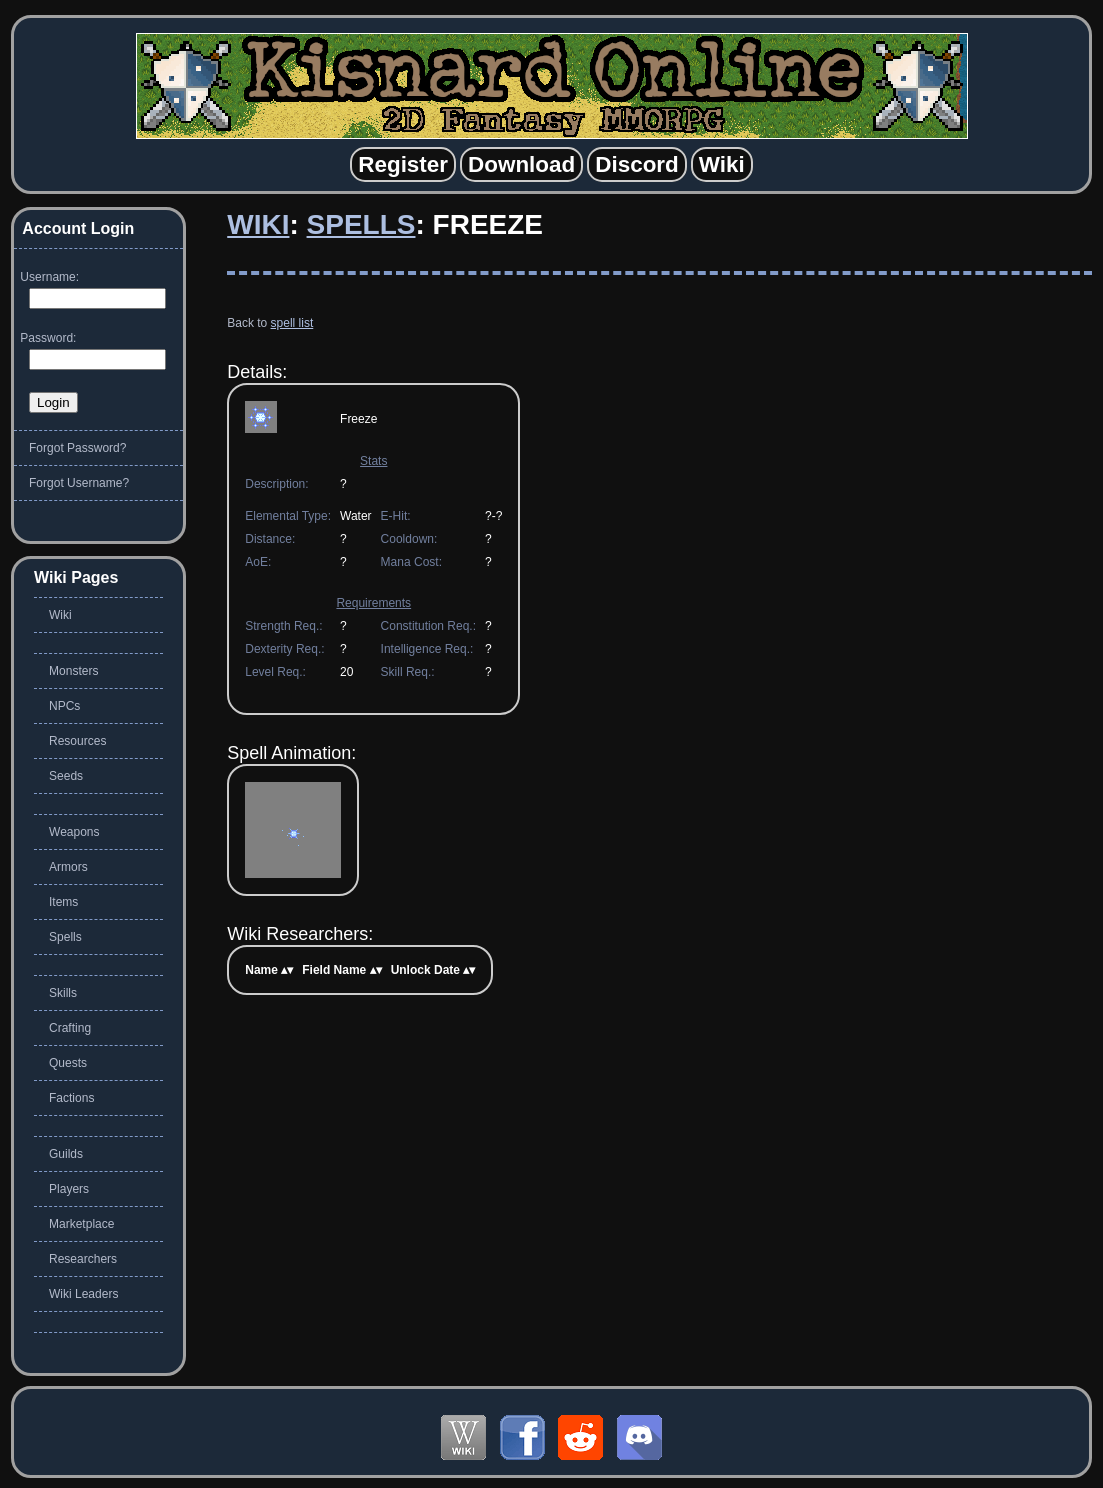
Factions (71, 1098)
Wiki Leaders (83, 1294)
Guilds (66, 1154)
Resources (77, 741)
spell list (292, 323)
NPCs (64, 706)
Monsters (73, 671)
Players (69, 1189)
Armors (68, 867)
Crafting (70, 1028)
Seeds (66, 776)
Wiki (258, 224)
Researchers (83, 1259)
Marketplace (81, 1224)
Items (63, 902)
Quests (68, 1063)
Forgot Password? (77, 448)
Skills (63, 993)
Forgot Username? (79, 483)
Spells (361, 224)
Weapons (74, 832)
